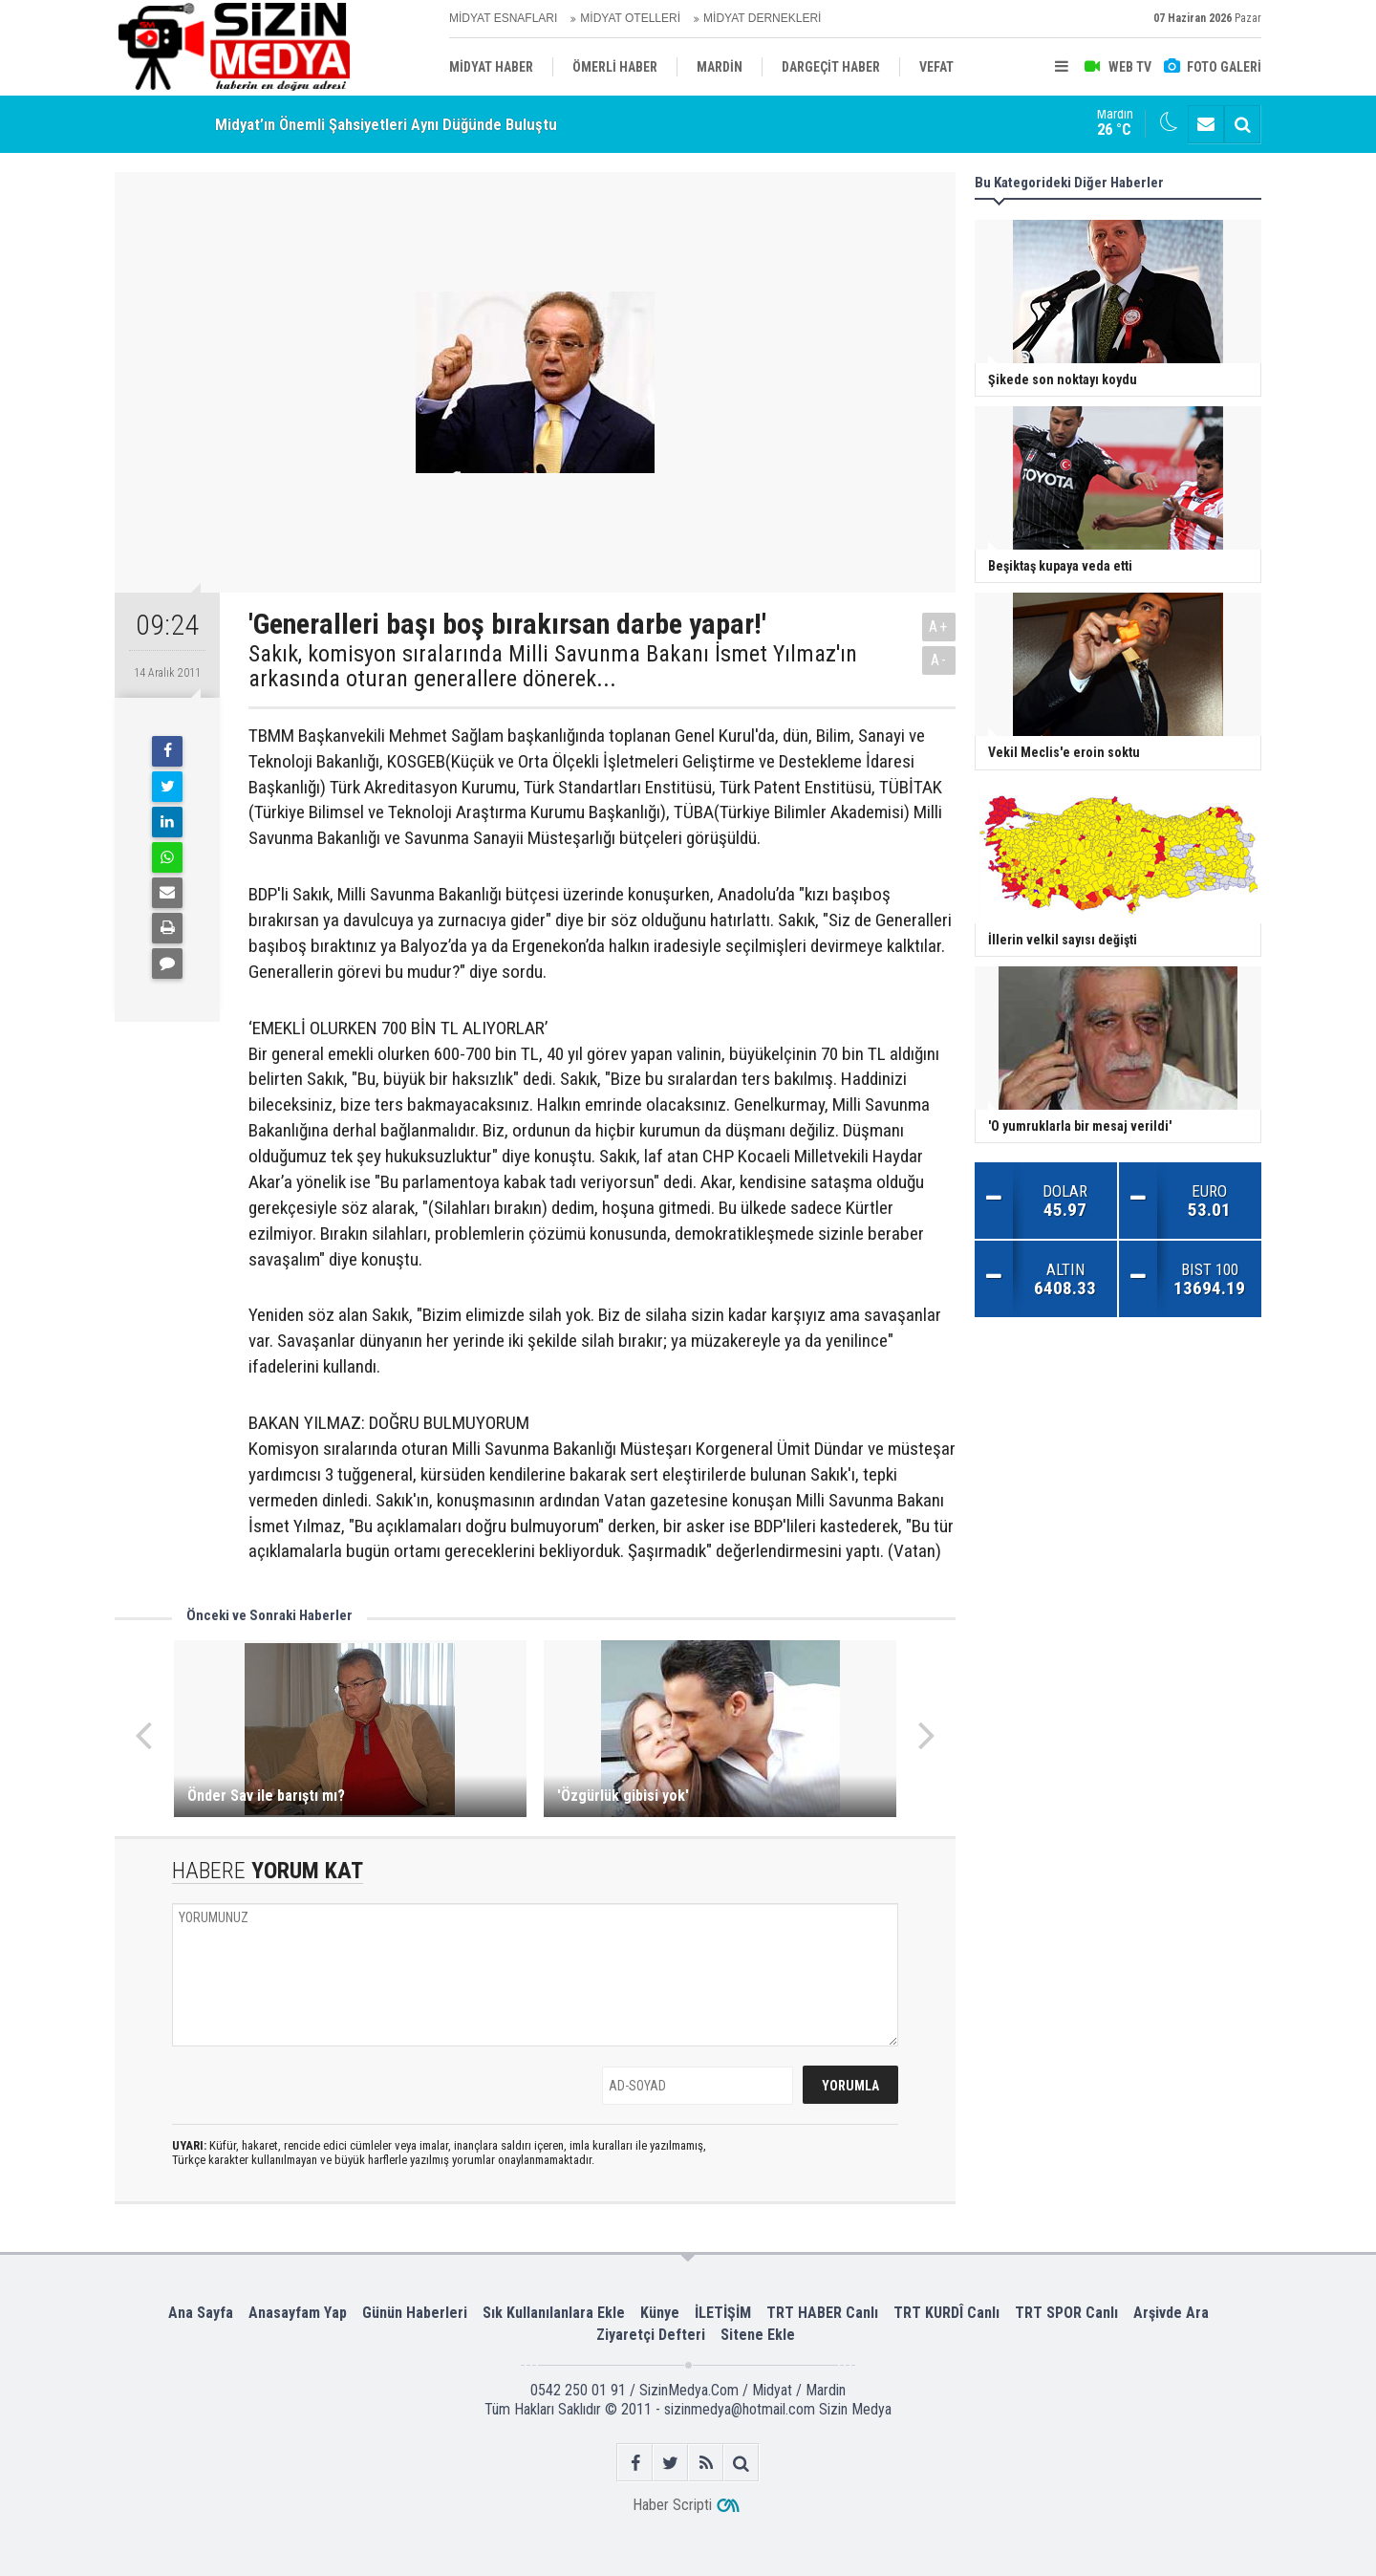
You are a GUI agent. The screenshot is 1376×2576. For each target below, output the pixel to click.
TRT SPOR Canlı (1066, 2313)
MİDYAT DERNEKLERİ (762, 18)
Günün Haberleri (414, 2313)
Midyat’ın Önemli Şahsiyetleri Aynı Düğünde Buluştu (386, 124)
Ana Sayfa (200, 2313)
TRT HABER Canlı (822, 2313)
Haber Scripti (672, 2505)
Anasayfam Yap (297, 2313)
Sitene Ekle (757, 2335)
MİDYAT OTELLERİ (630, 18)
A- (939, 660)
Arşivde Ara (1171, 2313)
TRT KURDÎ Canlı (946, 2313)
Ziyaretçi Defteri (650, 2335)
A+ (939, 626)
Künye (659, 2313)
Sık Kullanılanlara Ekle (554, 2313)
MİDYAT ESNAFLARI (503, 18)
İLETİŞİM (723, 2313)
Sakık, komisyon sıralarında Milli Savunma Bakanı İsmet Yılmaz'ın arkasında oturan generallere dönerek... (552, 666)
